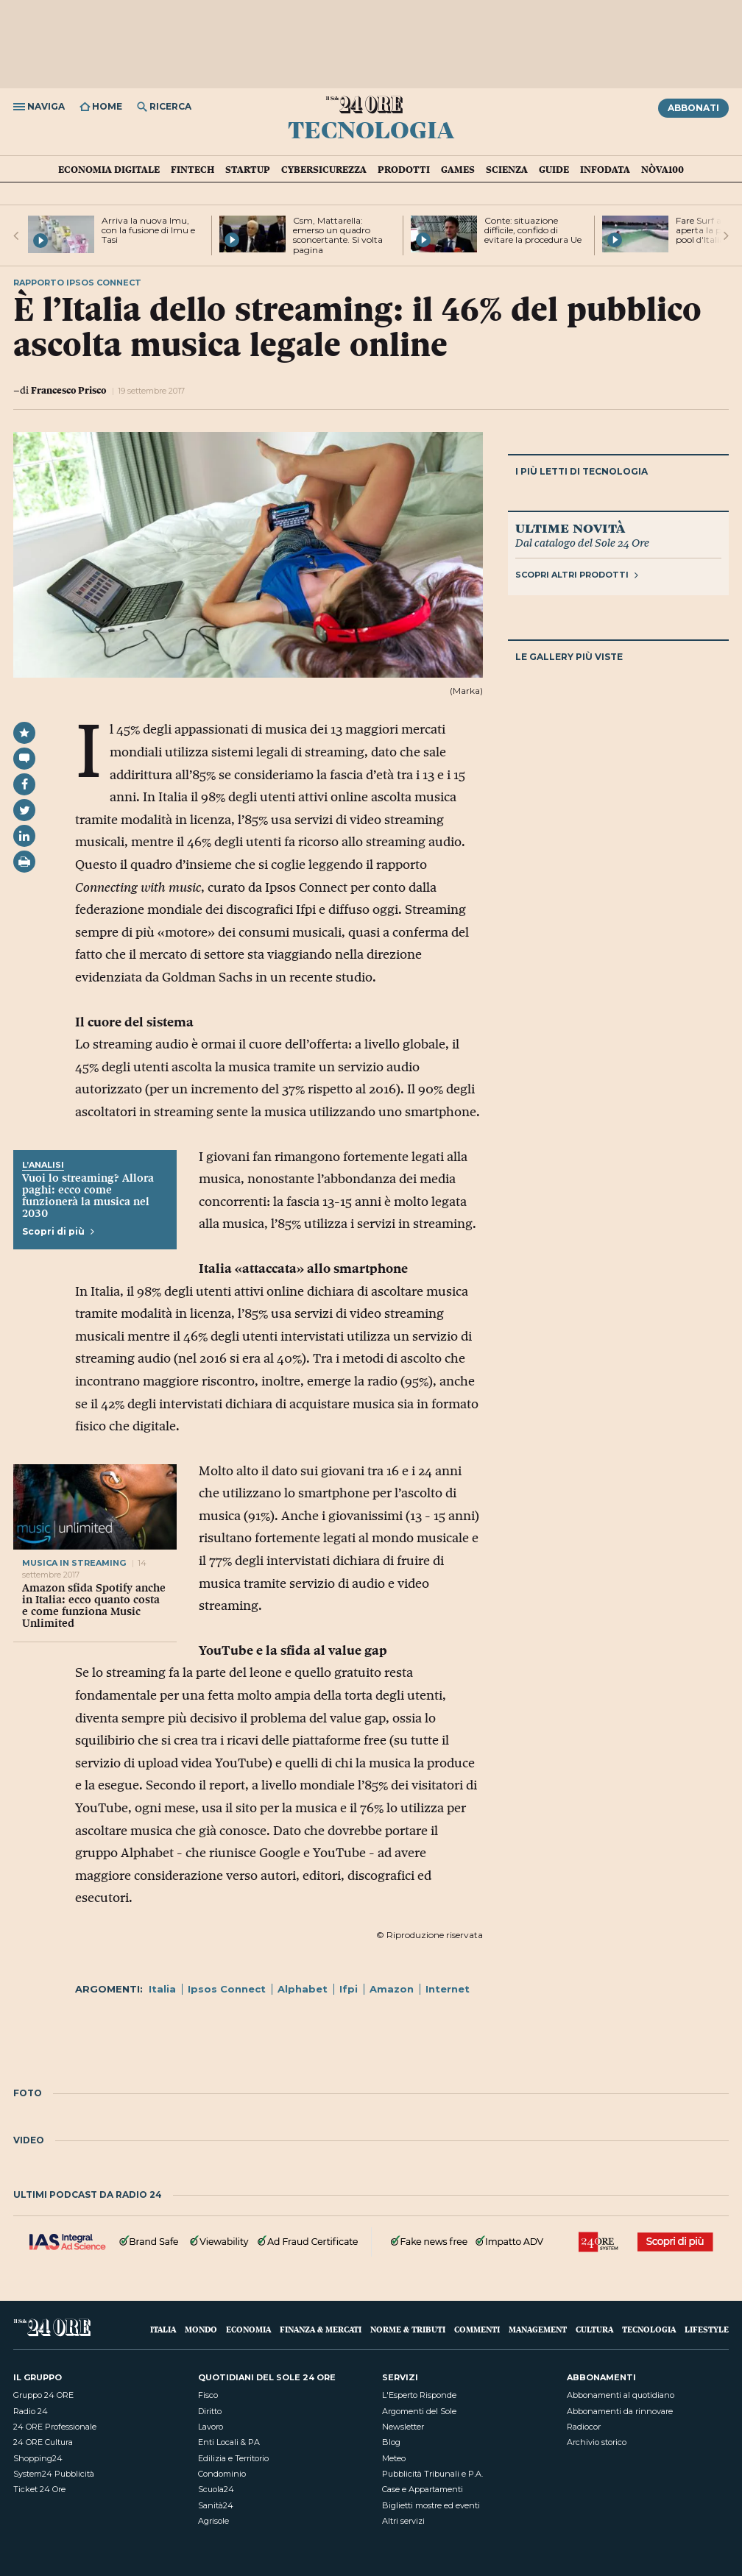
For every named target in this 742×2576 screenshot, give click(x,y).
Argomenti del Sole (419, 2411)
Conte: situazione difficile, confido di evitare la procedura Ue (533, 230)
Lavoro (210, 2426)
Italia (162, 1989)
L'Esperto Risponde (419, 2395)
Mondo (201, 2329)
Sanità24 (215, 2505)
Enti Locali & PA (229, 2442)
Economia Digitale (109, 169)
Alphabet (303, 1989)
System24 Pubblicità (53, 2474)
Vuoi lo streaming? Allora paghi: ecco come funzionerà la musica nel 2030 (88, 1196)
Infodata (605, 169)
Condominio (222, 2474)
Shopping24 (38, 2458)
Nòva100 (662, 169)
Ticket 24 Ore (39, 2489)
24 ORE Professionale (54, 2426)
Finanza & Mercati (320, 2329)
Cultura (594, 2329)
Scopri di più (58, 1231)
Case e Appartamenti (422, 2489)
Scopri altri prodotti (576, 575)
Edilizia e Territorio (233, 2458)
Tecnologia (371, 128)
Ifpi (348, 1989)
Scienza (507, 169)
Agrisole (213, 2521)
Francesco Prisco (68, 390)
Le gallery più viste (569, 656)
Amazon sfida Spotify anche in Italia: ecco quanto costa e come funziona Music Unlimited (94, 1605)
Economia (248, 2329)
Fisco (208, 2395)
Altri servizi (403, 2521)
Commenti (477, 2329)
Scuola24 (216, 2489)
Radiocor (584, 2426)
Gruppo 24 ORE (43, 2395)
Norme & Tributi (407, 2329)
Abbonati (693, 107)
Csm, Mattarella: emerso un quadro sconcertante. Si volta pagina (338, 235)
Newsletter (403, 2426)
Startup (247, 169)
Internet (447, 1989)
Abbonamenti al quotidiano (620, 2395)
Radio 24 (30, 2411)
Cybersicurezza (324, 169)
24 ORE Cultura (43, 2442)
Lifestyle (707, 2329)
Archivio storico (596, 2442)
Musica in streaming (74, 1563)
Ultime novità (570, 527)
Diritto (210, 2411)
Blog (391, 2442)
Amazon (392, 1989)
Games (458, 169)
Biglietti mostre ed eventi (431, 2505)
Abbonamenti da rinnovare (620, 2411)
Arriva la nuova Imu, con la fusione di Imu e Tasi (148, 230)
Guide (554, 169)
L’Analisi (43, 1165)
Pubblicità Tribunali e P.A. (432, 2474)
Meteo (394, 2458)
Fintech (192, 169)
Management (538, 2329)
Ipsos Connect (227, 1989)
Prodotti (404, 169)
